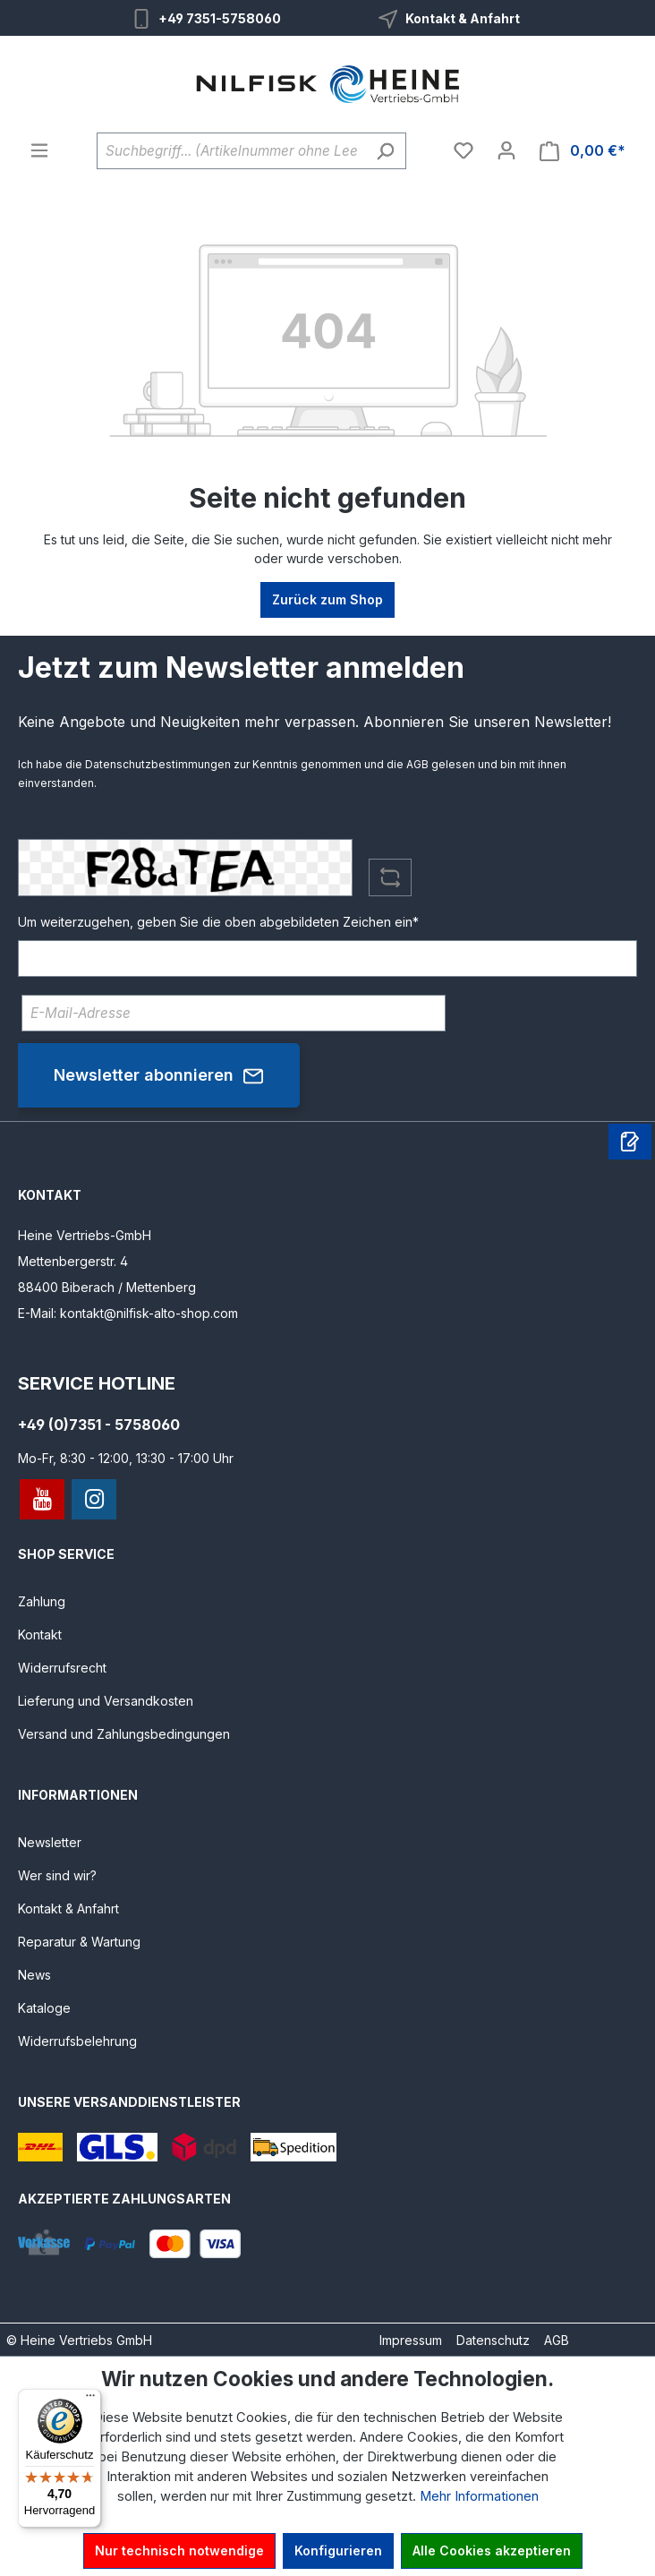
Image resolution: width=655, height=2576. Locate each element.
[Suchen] (385, 151)
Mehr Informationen (479, 2496)
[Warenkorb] (582, 151)
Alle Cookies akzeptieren (492, 2550)
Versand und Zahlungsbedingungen (124, 1734)
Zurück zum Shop (327, 599)
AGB (417, 764)
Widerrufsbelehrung (77, 2041)
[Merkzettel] (463, 150)
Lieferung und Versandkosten (105, 1700)
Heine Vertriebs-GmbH (84, 1235)
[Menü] (39, 150)
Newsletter (49, 1842)
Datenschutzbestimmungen (158, 764)
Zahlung (41, 1601)
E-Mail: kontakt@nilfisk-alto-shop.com (128, 1313)
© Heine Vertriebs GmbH (79, 2340)
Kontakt (40, 1634)
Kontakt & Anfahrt (462, 18)
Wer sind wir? (57, 1875)
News (34, 1974)
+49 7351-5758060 (219, 18)
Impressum (410, 2340)
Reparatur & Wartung (79, 1941)
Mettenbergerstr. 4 (73, 1261)
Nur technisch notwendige (179, 2550)
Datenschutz (493, 2340)
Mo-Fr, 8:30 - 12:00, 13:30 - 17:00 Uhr (126, 1458)
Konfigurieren (338, 2550)
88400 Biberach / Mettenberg (107, 1287)
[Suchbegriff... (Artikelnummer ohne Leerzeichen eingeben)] (231, 151)
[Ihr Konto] (506, 150)
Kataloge (44, 2007)
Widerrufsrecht (62, 1667)
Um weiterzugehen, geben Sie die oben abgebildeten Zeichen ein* (218, 921)
